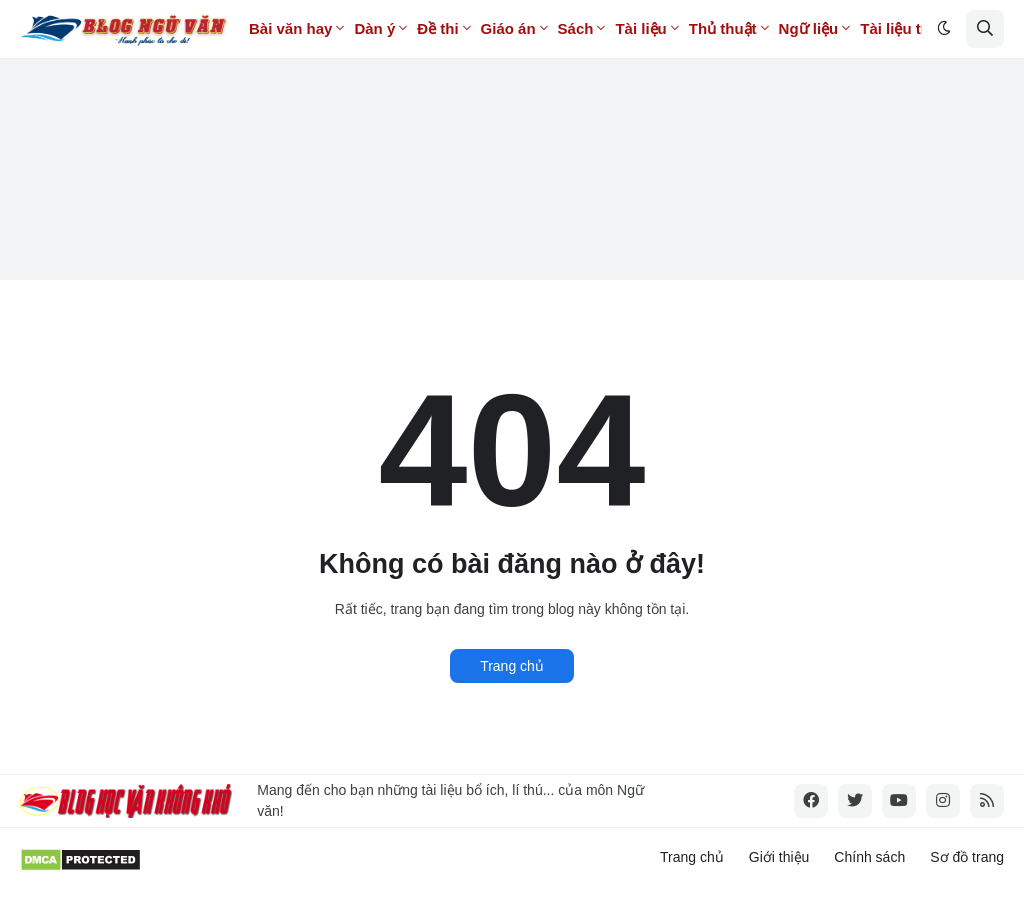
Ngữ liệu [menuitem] (809, 28)
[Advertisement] (512, 140)
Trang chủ (512, 666)
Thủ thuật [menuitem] (723, 28)
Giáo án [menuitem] (508, 28)
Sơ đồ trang (967, 857)
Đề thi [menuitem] (437, 28)
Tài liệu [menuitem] (640, 28)
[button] (944, 29)
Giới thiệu (779, 857)
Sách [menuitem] (576, 28)
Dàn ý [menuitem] (374, 28)
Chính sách (869, 857)
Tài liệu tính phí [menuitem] (915, 28)
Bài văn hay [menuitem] (290, 28)
